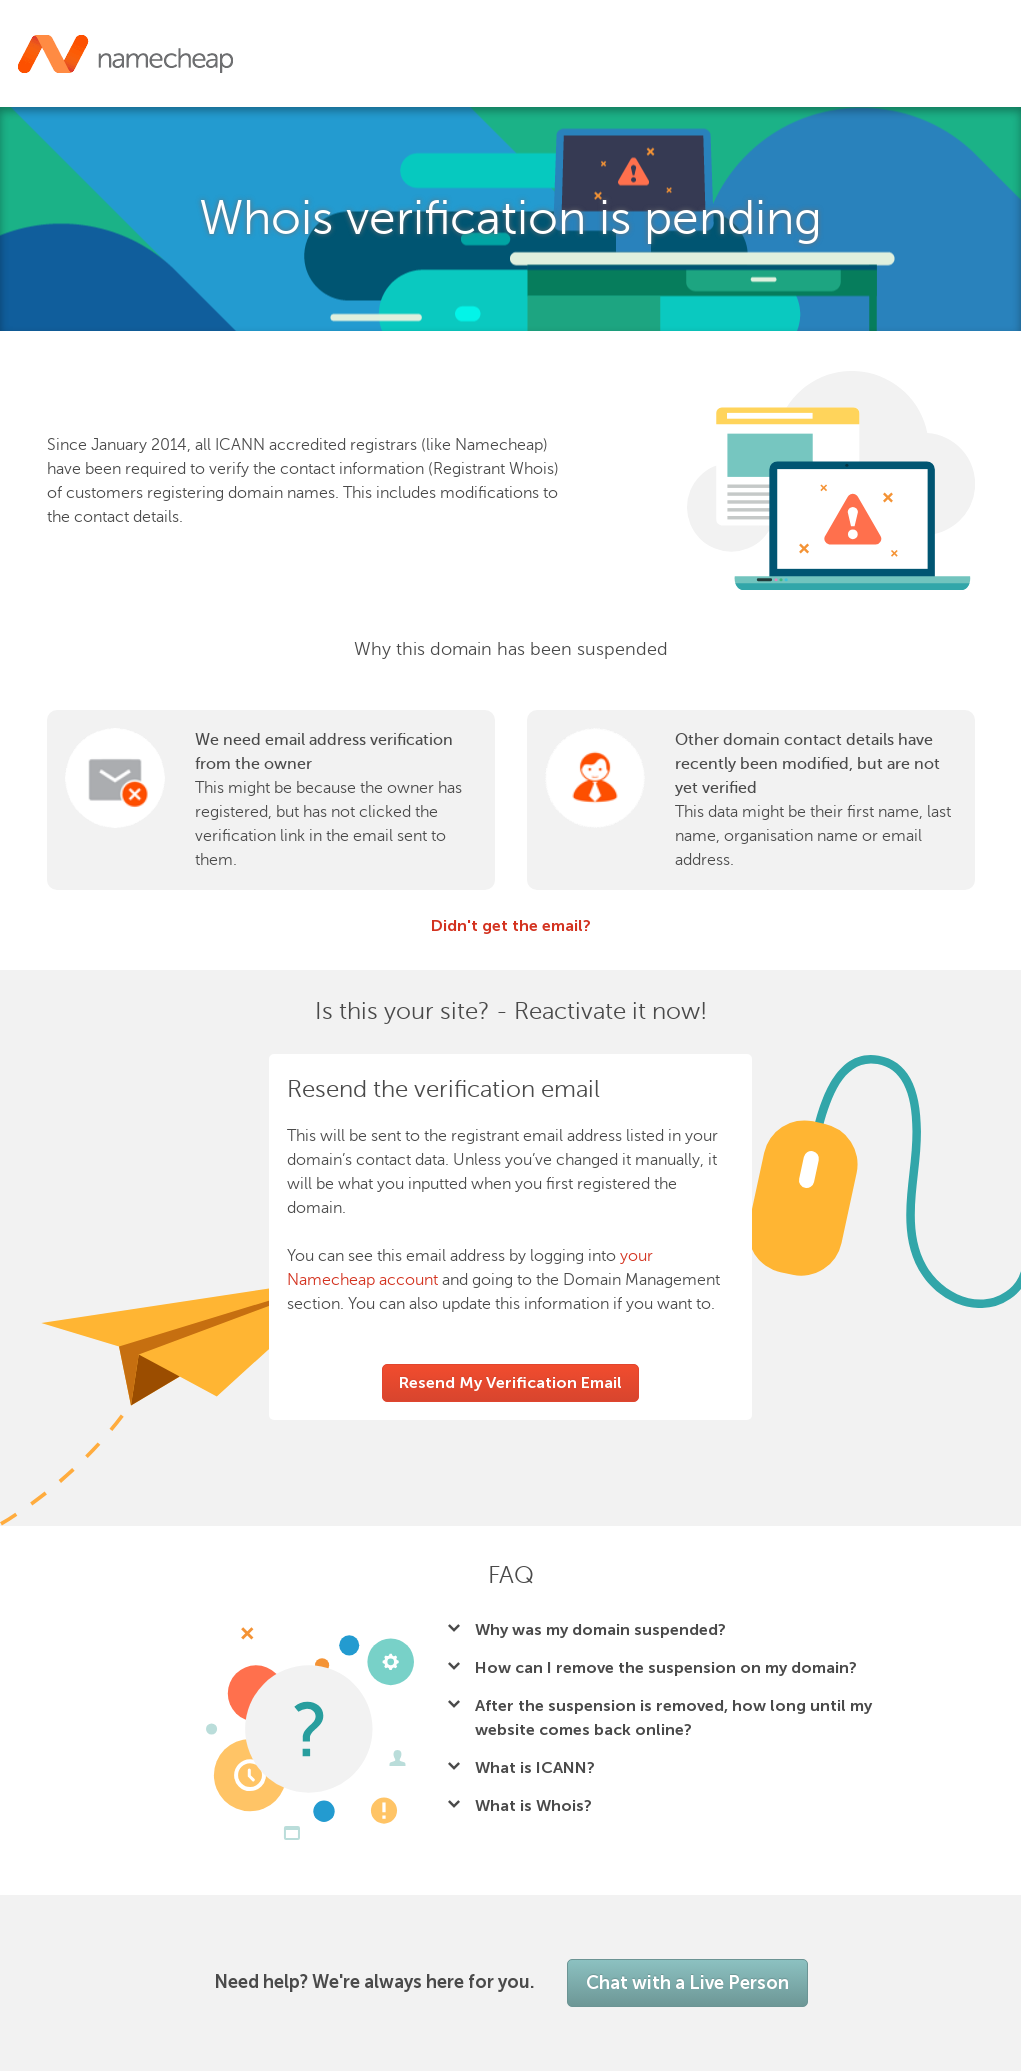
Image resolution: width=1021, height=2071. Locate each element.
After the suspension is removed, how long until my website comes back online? (673, 1717)
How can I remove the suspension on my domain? (666, 1667)
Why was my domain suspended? (600, 1629)
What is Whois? (533, 1805)
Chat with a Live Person (687, 1983)
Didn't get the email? (511, 925)
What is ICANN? (535, 1767)
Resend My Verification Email (510, 1382)
